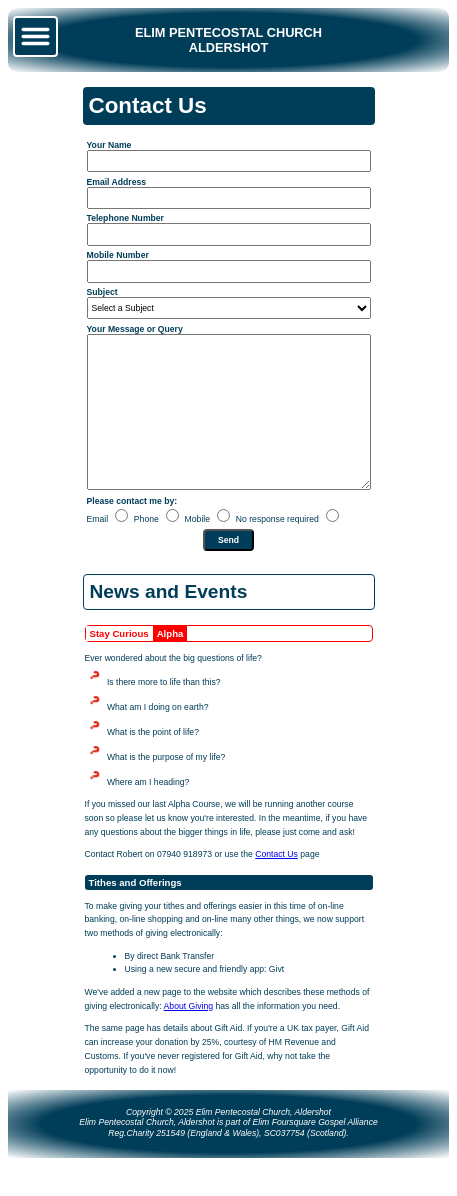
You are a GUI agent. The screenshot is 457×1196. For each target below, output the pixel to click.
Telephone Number (125, 218)
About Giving (188, 1036)
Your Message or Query (135, 329)
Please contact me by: (132, 531)
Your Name (109, 145)
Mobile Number (118, 255)
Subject (102, 292)
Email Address (117, 182)
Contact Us (276, 884)
